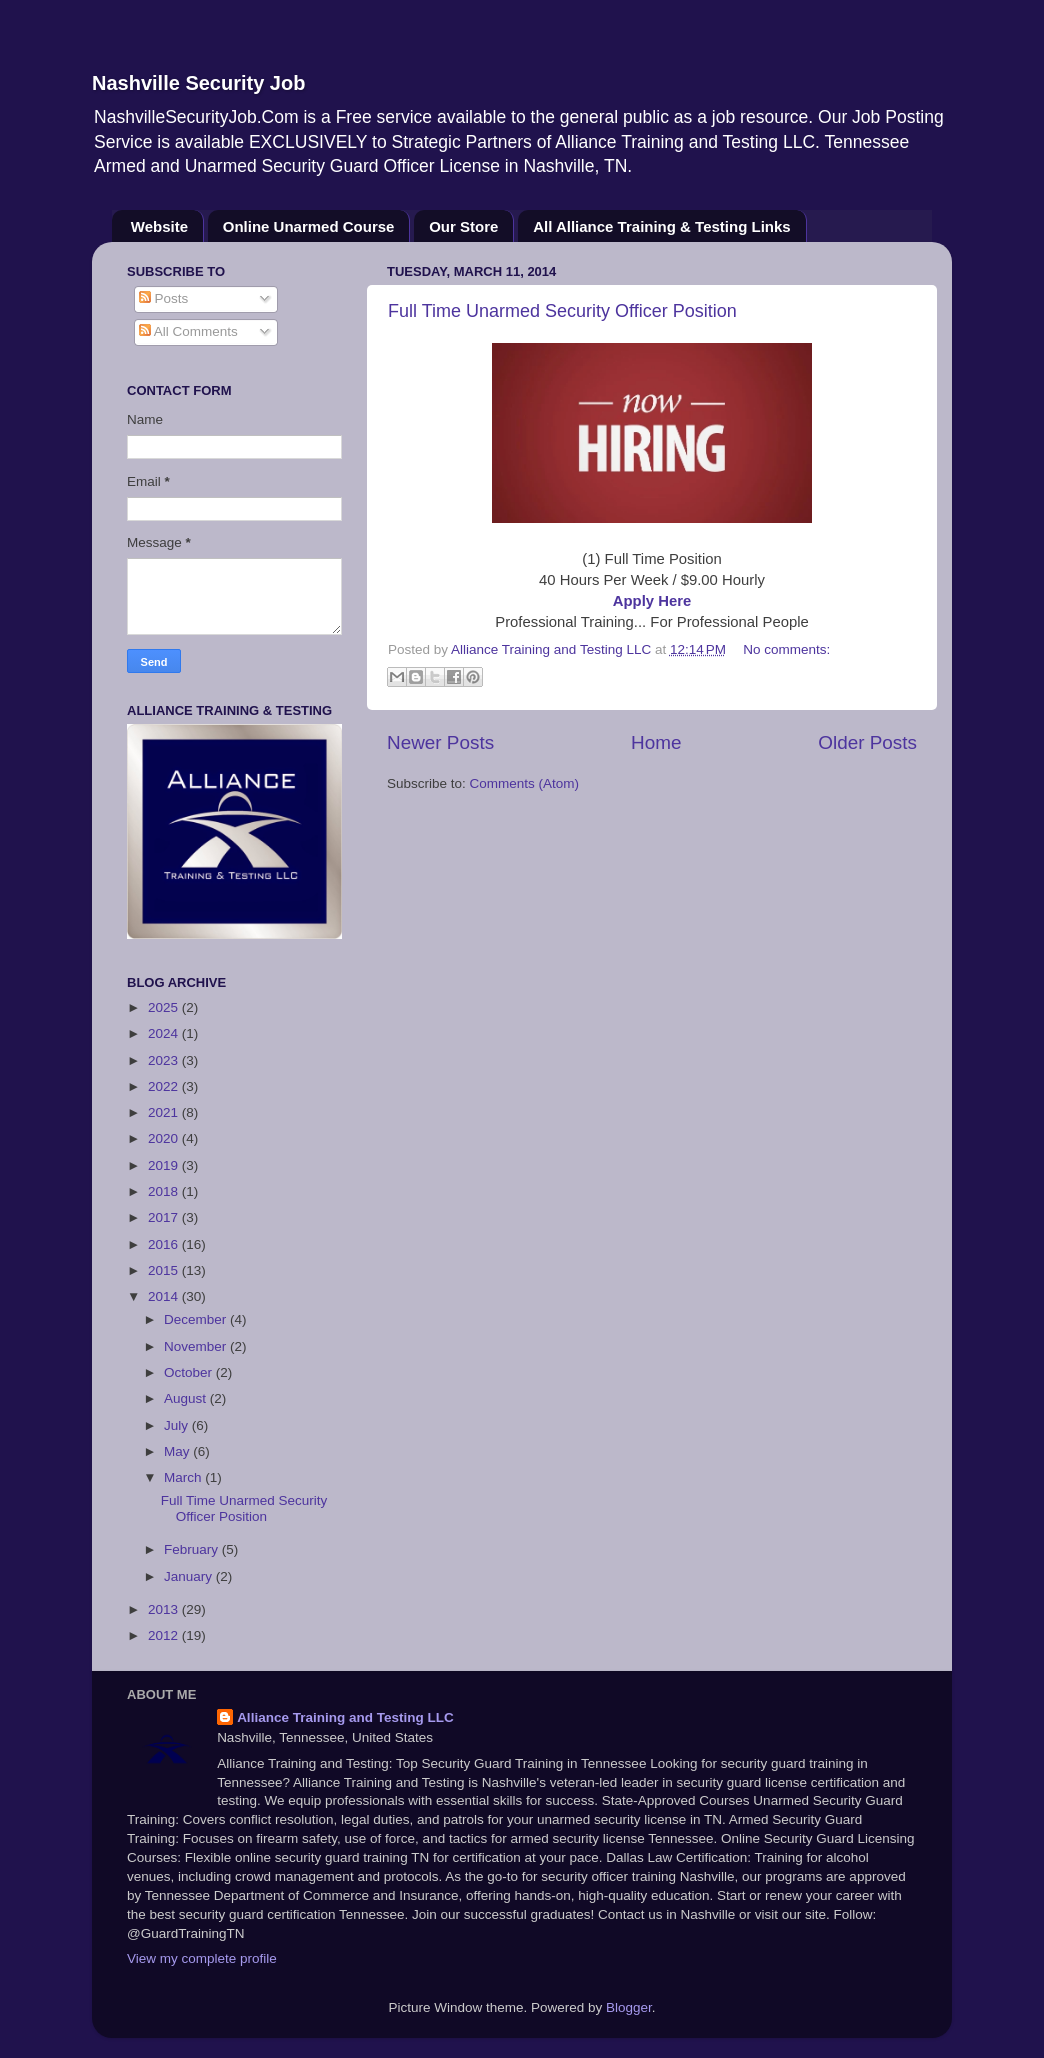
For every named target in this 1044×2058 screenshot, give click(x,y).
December (197, 1319)
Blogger (629, 2007)
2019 (165, 1165)
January (190, 1576)
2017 (165, 1217)
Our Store (463, 226)
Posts (164, 298)
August (187, 1398)
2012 (165, 1635)
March (184, 1477)
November (197, 1346)
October (190, 1372)
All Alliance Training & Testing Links (662, 226)
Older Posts (867, 742)
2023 (165, 1060)
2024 (165, 1033)
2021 (165, 1112)
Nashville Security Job (198, 83)
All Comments (188, 331)
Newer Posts (440, 742)
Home (656, 742)
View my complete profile (202, 1958)
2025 (165, 1007)
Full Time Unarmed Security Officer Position (562, 311)
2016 (165, 1244)
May (178, 1451)
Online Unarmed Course (309, 226)
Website (159, 226)
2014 (165, 1296)
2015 (165, 1270)
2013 (165, 1609)
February (193, 1549)
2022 (165, 1086)
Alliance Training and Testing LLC (345, 1717)
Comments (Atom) (525, 783)
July (178, 1425)
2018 (165, 1191)
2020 (165, 1138)
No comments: (786, 649)
